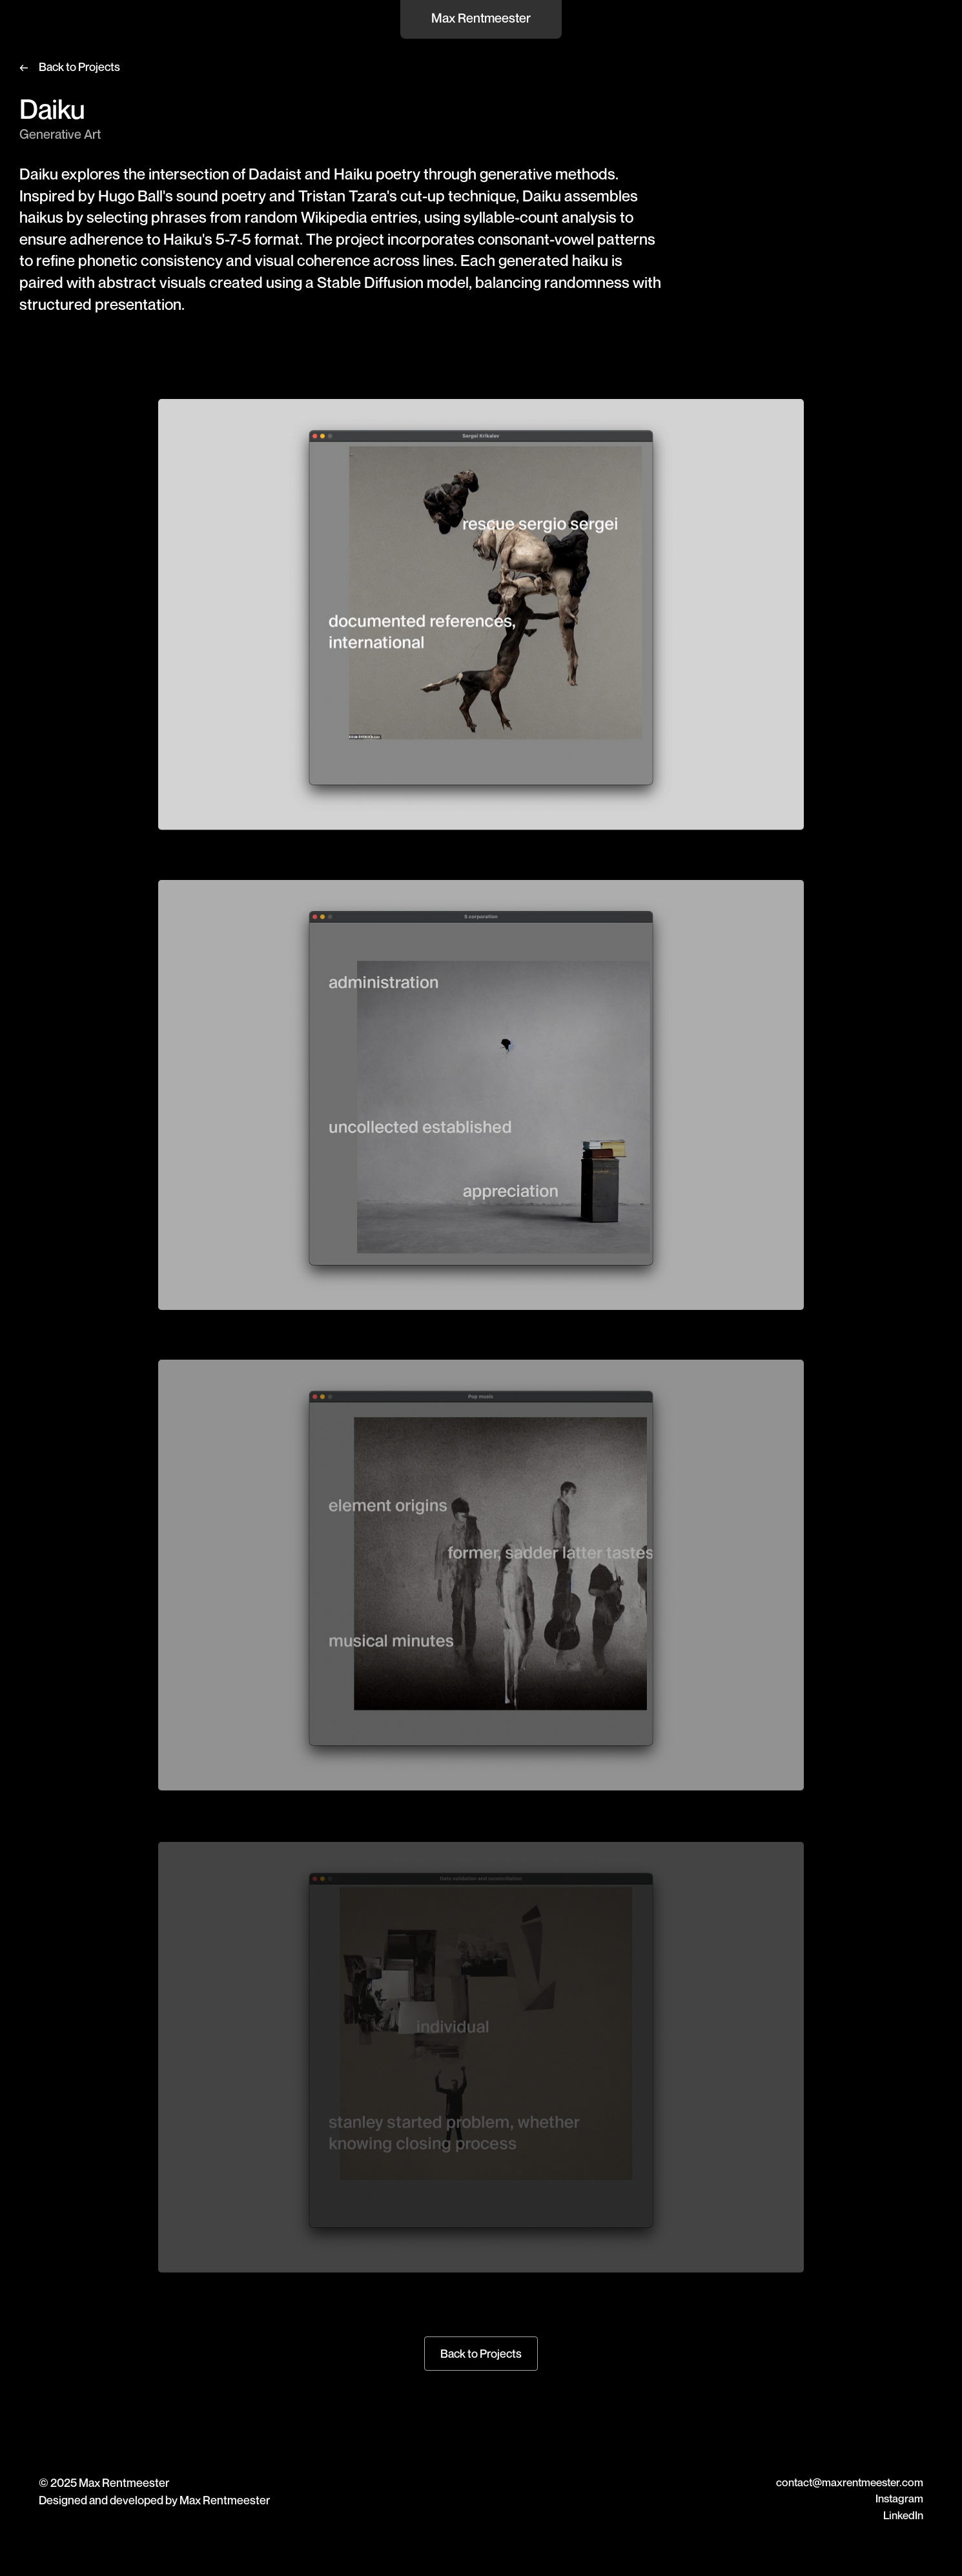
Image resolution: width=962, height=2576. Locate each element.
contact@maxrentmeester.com (849, 2482)
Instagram (899, 2498)
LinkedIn (903, 2515)
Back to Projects (79, 66)
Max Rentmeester (481, 18)
